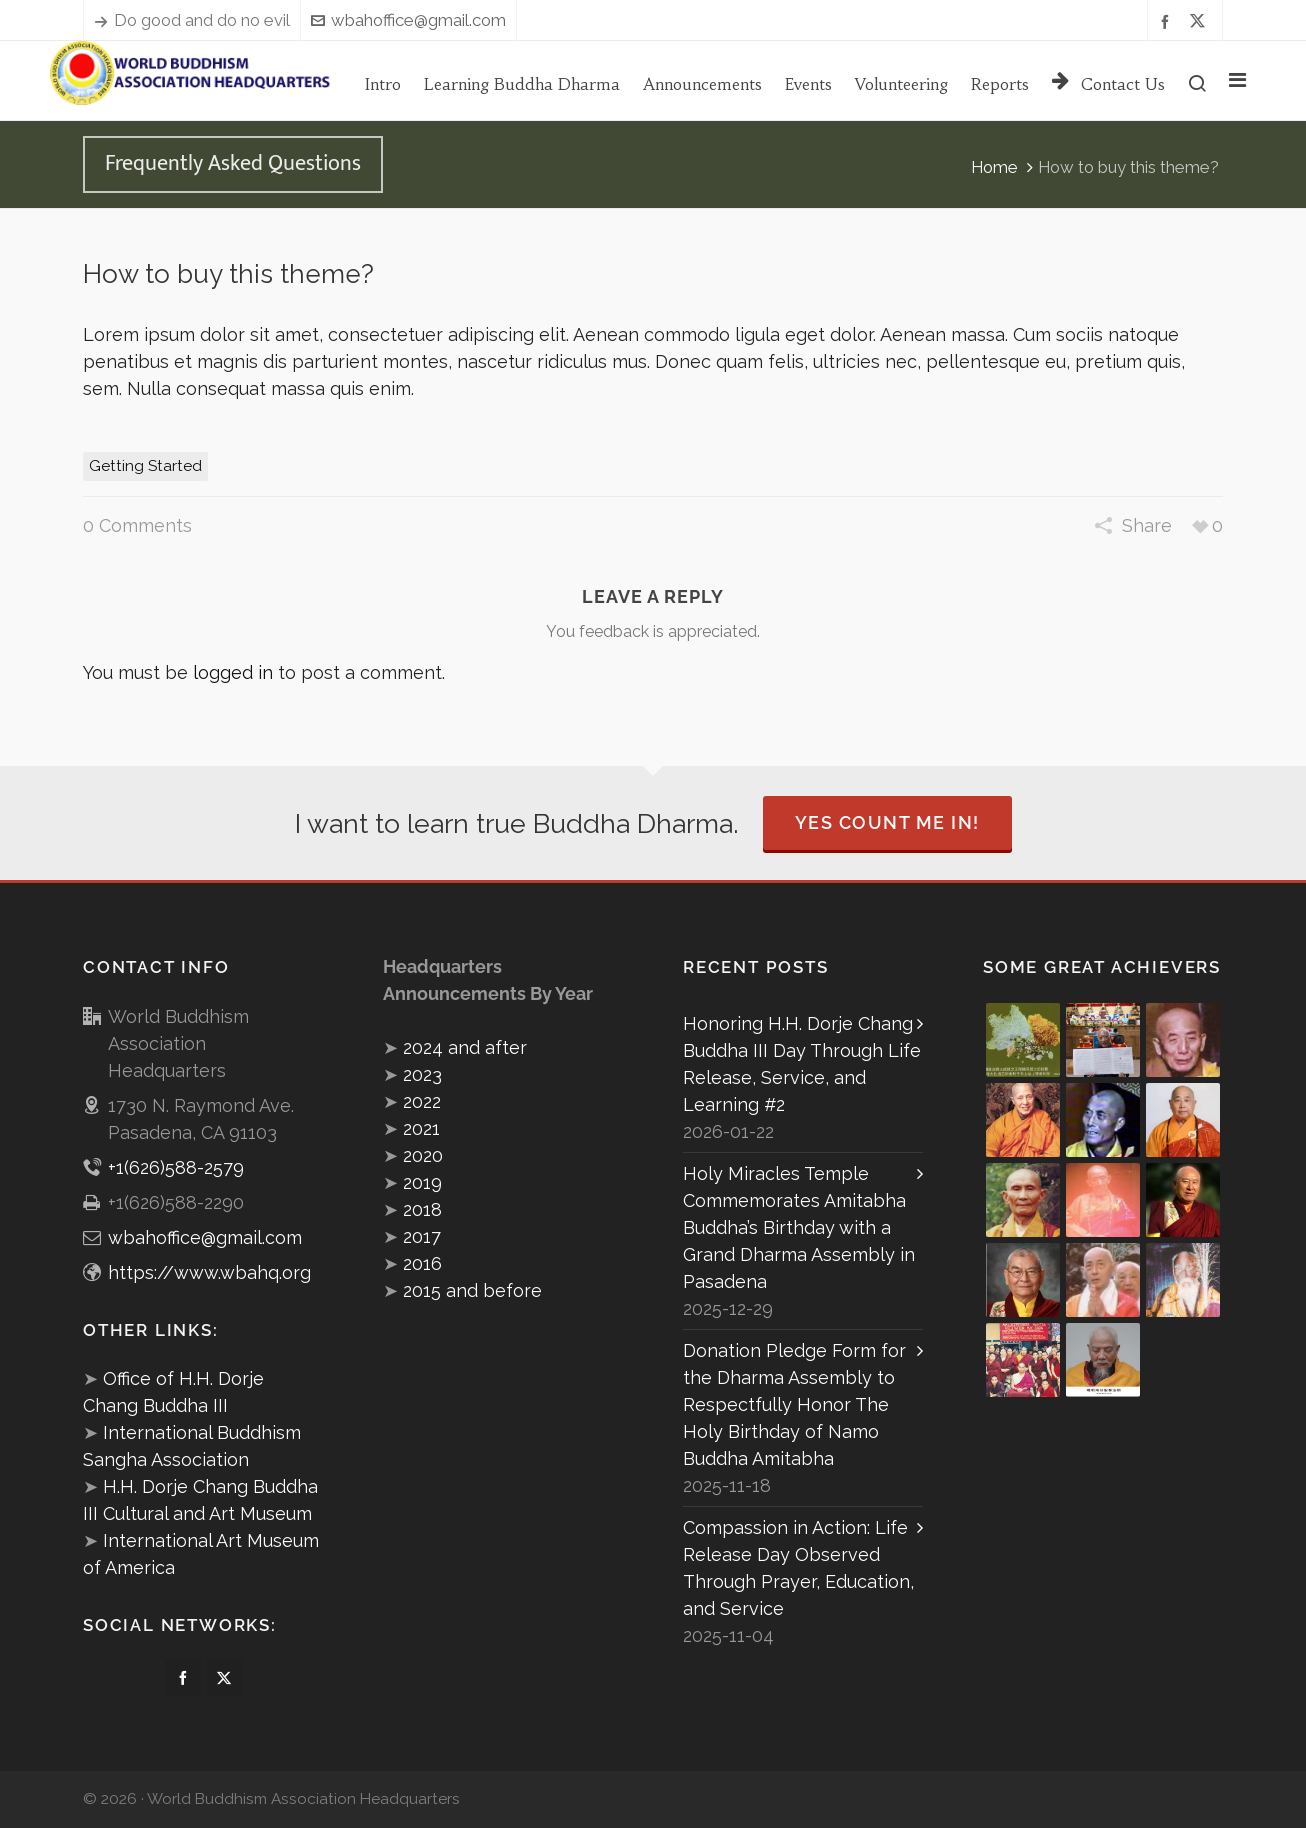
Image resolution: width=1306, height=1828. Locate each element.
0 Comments (137, 525)
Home (994, 167)
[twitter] (1200, 21)
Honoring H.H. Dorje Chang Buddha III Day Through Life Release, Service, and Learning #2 (802, 1064)
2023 (422, 1074)
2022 (422, 1101)
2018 (422, 1209)
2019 (422, 1182)
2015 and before (472, 1290)
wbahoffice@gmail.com (408, 20)
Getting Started (145, 466)
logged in (233, 672)
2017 (422, 1236)
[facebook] (1168, 20)
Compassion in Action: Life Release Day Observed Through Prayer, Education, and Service (798, 1568)
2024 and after (465, 1047)
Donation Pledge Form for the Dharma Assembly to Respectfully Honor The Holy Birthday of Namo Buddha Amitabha (794, 1404)
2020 (423, 1155)
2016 (422, 1263)
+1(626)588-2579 (176, 1167)
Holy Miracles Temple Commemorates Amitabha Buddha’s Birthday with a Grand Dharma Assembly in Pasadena (799, 1227)
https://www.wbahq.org (209, 1272)
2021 (421, 1128)
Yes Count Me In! (887, 822)
